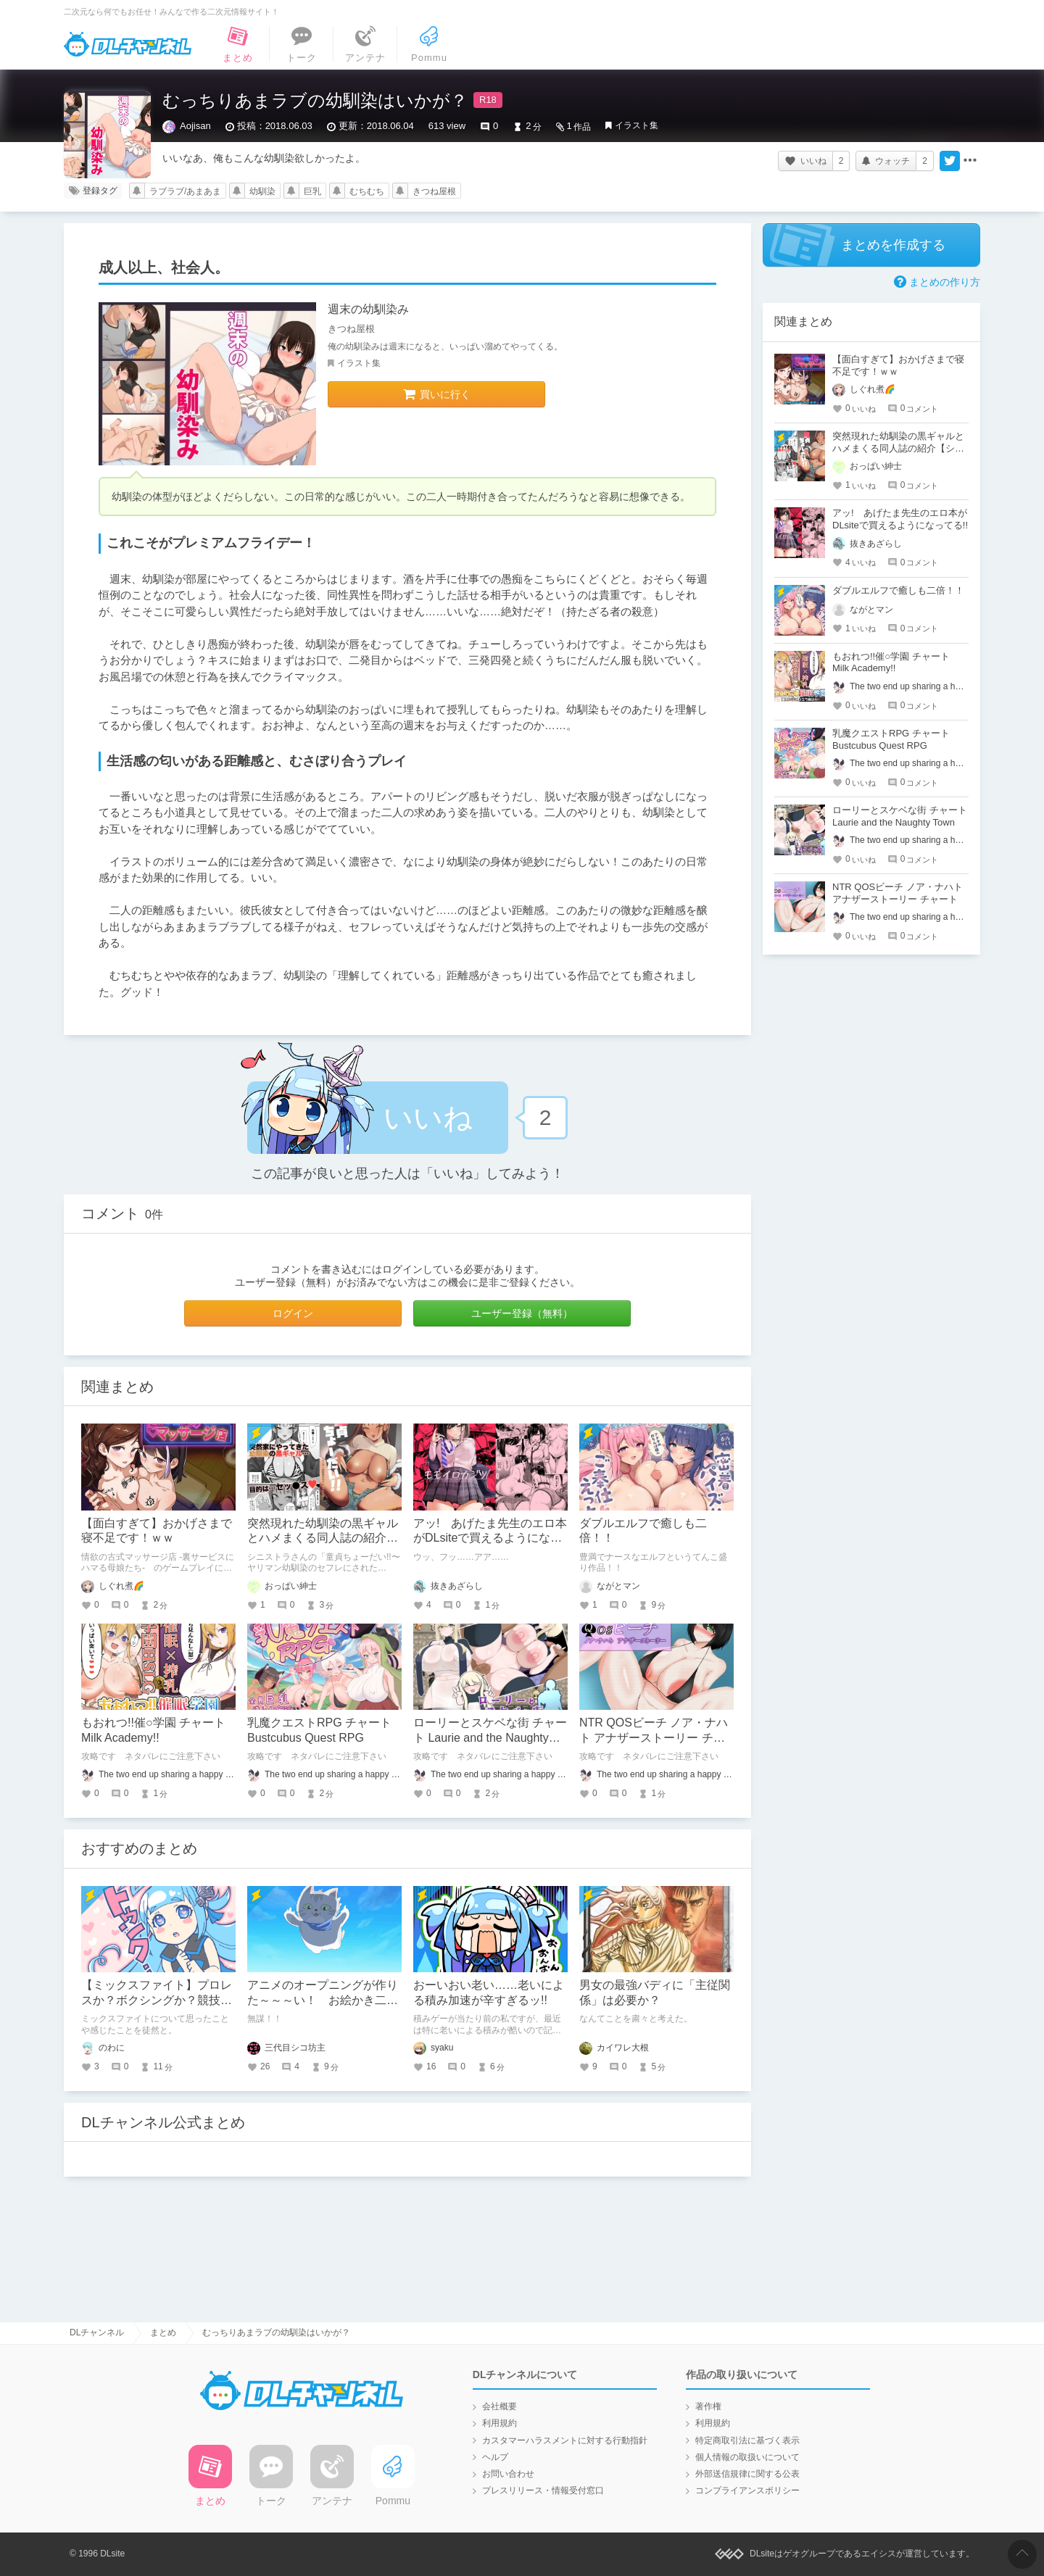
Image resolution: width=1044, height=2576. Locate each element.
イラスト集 (636, 125)
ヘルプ (495, 2457)
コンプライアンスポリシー (747, 2490)
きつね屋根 (434, 191)
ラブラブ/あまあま (185, 191)
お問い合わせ (508, 2474)
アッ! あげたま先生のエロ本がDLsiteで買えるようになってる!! (490, 1538)
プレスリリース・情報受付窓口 (543, 2490)
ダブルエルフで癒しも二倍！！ (898, 590)
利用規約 (499, 2423)
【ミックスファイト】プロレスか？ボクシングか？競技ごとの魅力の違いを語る (156, 2000)
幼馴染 (262, 191)
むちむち (366, 191)
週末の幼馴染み (368, 309)
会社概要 (499, 2406)
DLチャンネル (127, 44)
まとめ (163, 2332)
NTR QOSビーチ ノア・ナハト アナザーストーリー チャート (653, 1737)
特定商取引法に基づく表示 (747, 2440)
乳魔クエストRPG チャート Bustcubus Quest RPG (891, 739)
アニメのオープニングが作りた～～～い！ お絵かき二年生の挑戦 (322, 2000)
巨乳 (312, 191)
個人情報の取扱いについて (747, 2457)
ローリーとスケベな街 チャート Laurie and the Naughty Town (490, 1737)
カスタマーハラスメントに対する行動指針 (564, 2440)
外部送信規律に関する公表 (747, 2474)
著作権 (708, 2406)
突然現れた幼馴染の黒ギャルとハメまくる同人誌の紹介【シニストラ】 (322, 1538)
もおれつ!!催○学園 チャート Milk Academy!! (891, 662)
